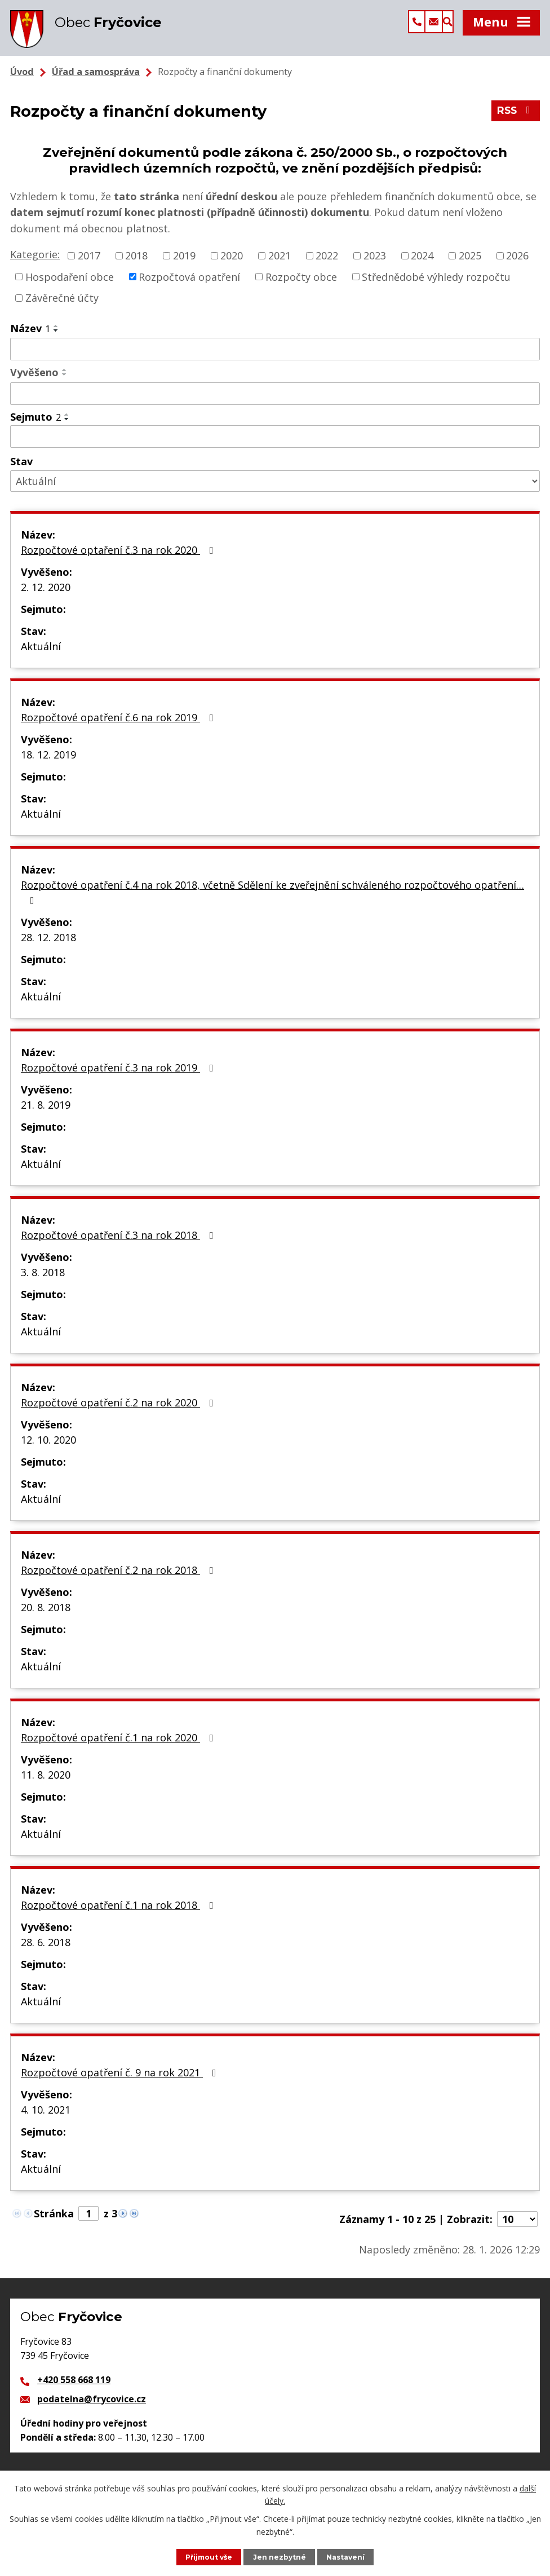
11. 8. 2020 (45, 1785)
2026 (517, 265)
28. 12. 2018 (48, 947)
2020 (231, 265)
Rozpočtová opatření (189, 286)
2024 (422, 265)
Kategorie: (35, 264)
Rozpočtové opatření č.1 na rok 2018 (119, 1915)
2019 (184, 265)
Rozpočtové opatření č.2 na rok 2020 (119, 1412)
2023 (374, 265)
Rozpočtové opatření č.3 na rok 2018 (119, 1245)
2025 (470, 265)
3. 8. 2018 (43, 1282)
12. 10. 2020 (48, 1450)
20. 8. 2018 (45, 1617)
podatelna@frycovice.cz (91, 2409)
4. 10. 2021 (45, 2120)
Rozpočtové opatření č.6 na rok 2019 (119, 727)
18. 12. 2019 (48, 764)
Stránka (54, 2223)
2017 (89, 265)
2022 (327, 265)
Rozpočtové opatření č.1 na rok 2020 (119, 1747)
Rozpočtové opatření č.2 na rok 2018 (119, 1580)
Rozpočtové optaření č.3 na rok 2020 (119, 560)
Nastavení (347, 2556)
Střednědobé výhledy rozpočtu (436, 286)
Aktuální (41, 656)
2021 (279, 265)
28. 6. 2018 (45, 1952)
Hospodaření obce (69, 286)
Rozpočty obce (301, 286)
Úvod (22, 82)
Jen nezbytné (281, 2556)
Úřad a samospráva (96, 82)
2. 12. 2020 (45, 597)
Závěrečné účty (62, 308)
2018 (136, 265)
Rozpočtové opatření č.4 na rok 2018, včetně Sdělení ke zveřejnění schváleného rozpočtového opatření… (272, 902)
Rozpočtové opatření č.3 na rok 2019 (119, 1077)
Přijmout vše (208, 2556)
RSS (514, 123)
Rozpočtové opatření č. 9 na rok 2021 (121, 2082)
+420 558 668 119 (73, 2390)
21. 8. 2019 (45, 1115)
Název (30, 338)
